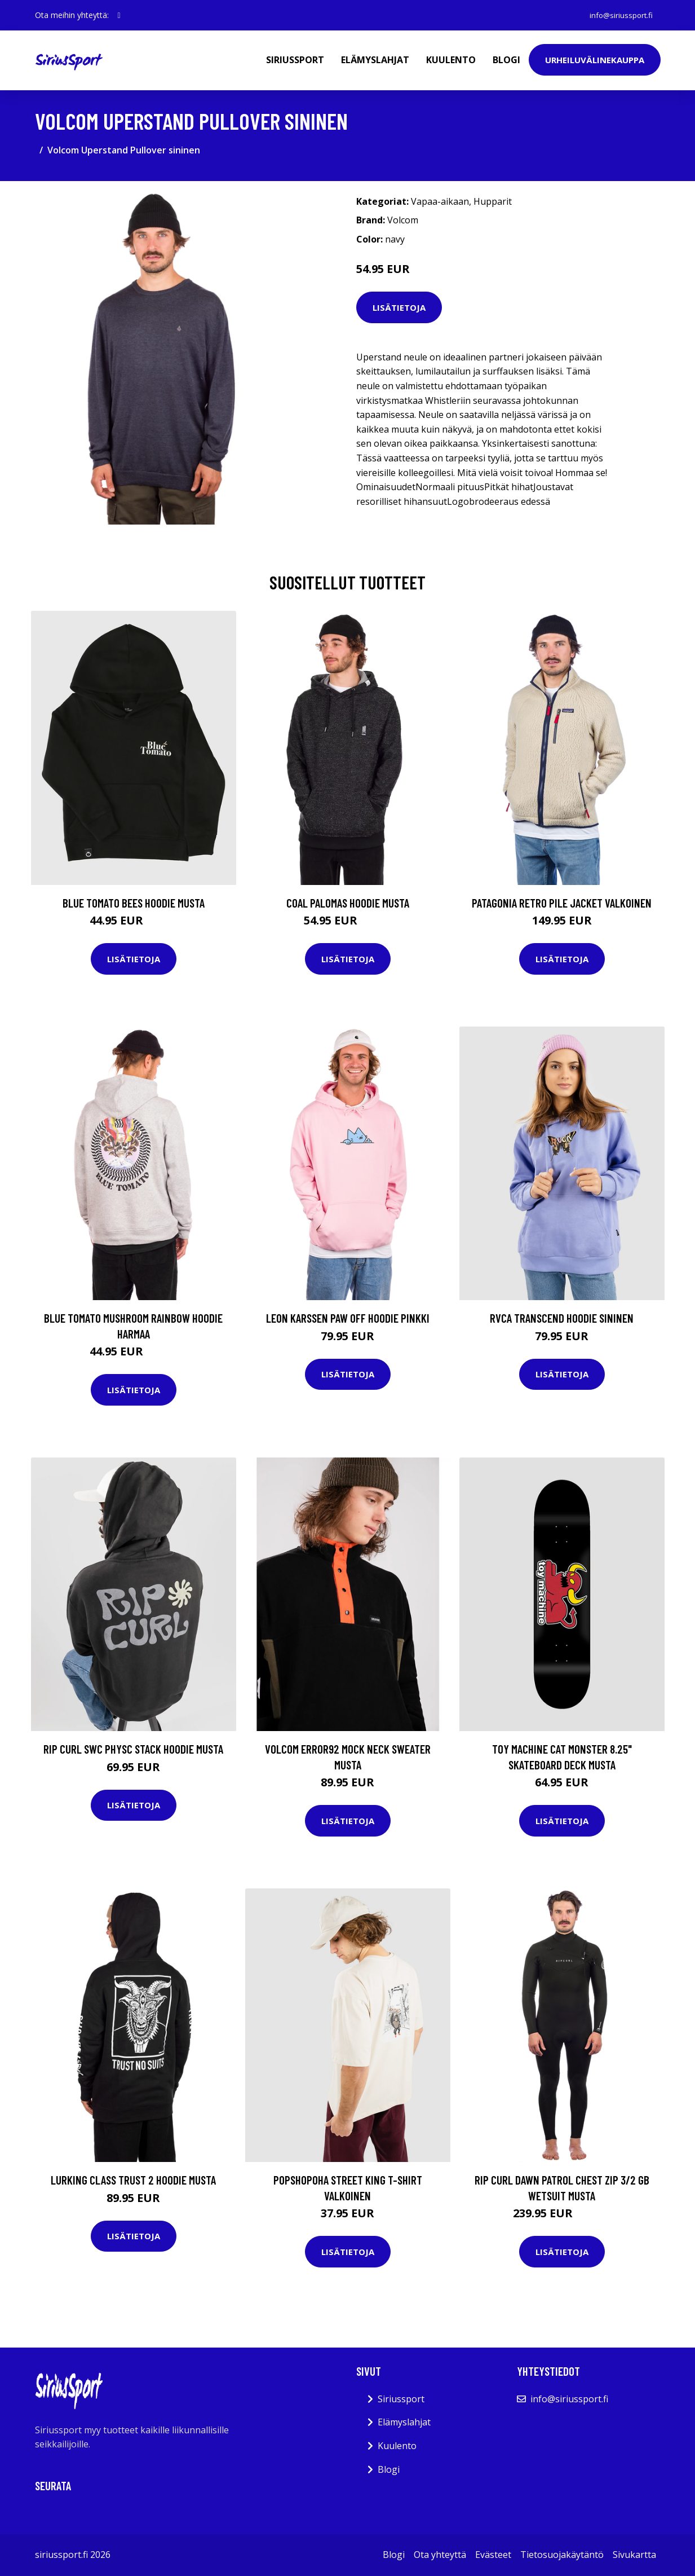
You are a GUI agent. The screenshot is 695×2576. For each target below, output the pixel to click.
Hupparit (492, 201)
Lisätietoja (399, 307)
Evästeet (493, 2554)
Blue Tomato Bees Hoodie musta (134, 903)
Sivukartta (634, 2554)
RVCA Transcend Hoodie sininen (562, 1318)
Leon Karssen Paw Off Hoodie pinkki (348, 1318)
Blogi (506, 60)
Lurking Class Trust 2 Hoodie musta (133, 2180)
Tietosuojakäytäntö (562, 2554)
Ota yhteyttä (440, 2554)
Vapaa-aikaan (440, 201)
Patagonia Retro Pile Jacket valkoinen (562, 903)
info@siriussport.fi (619, 15)
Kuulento (451, 60)
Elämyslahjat (375, 60)
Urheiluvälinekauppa (594, 59)
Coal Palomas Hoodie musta (347, 903)
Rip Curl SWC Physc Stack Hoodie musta (133, 1749)
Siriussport (295, 60)
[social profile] (119, 15)
